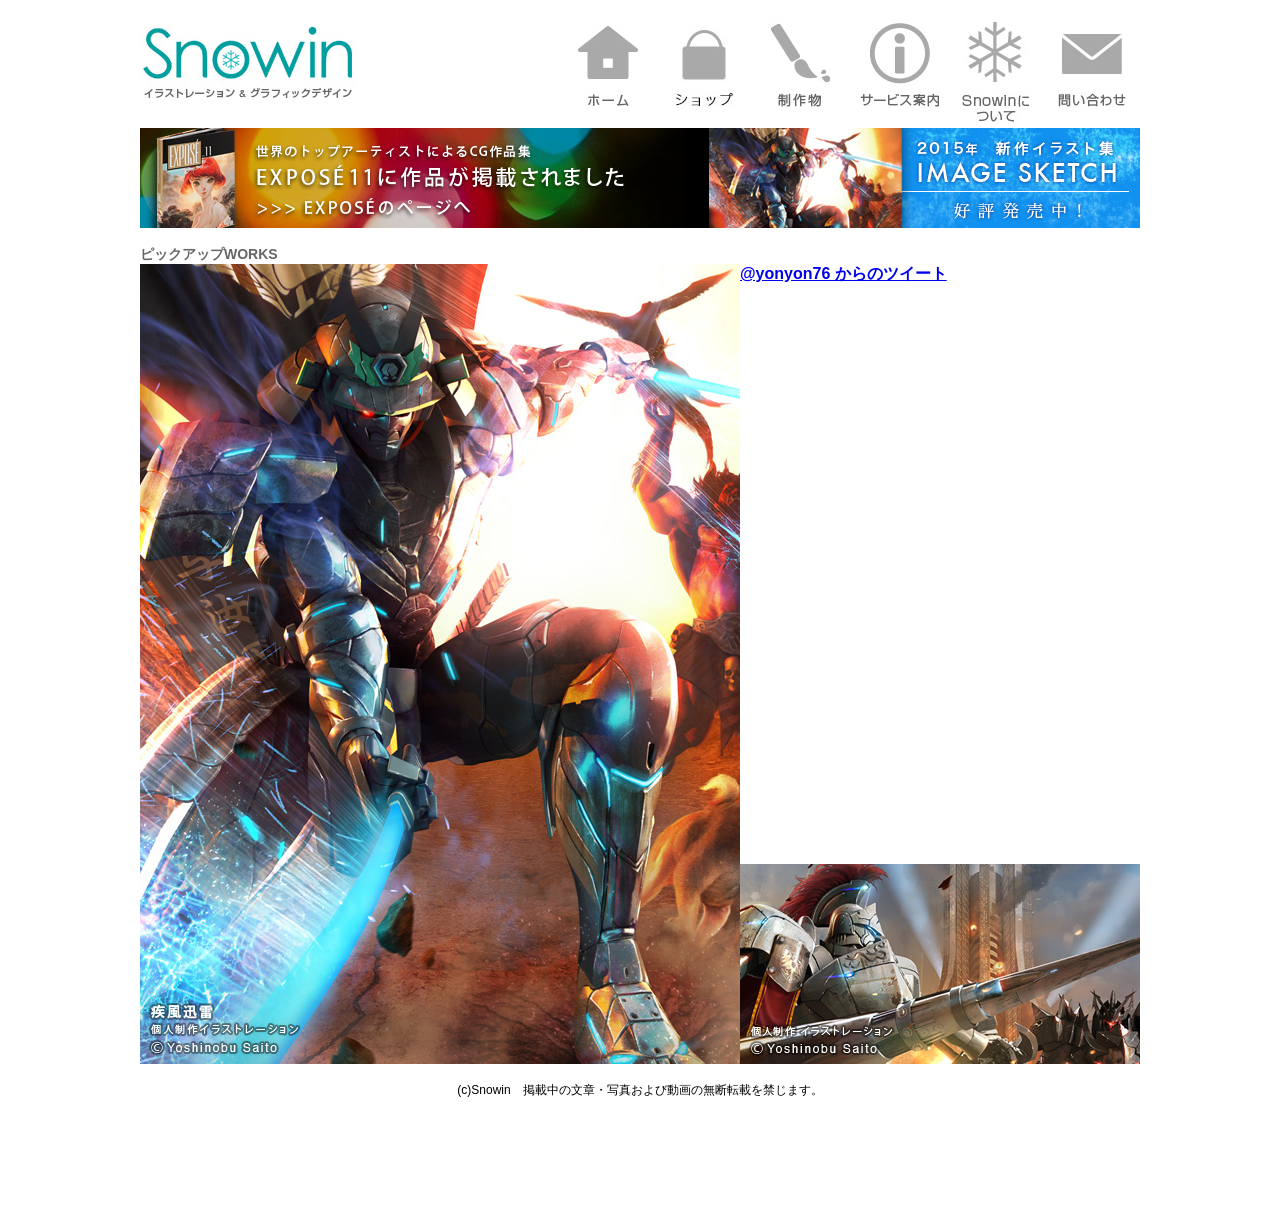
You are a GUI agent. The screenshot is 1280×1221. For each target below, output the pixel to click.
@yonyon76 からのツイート (843, 273)
